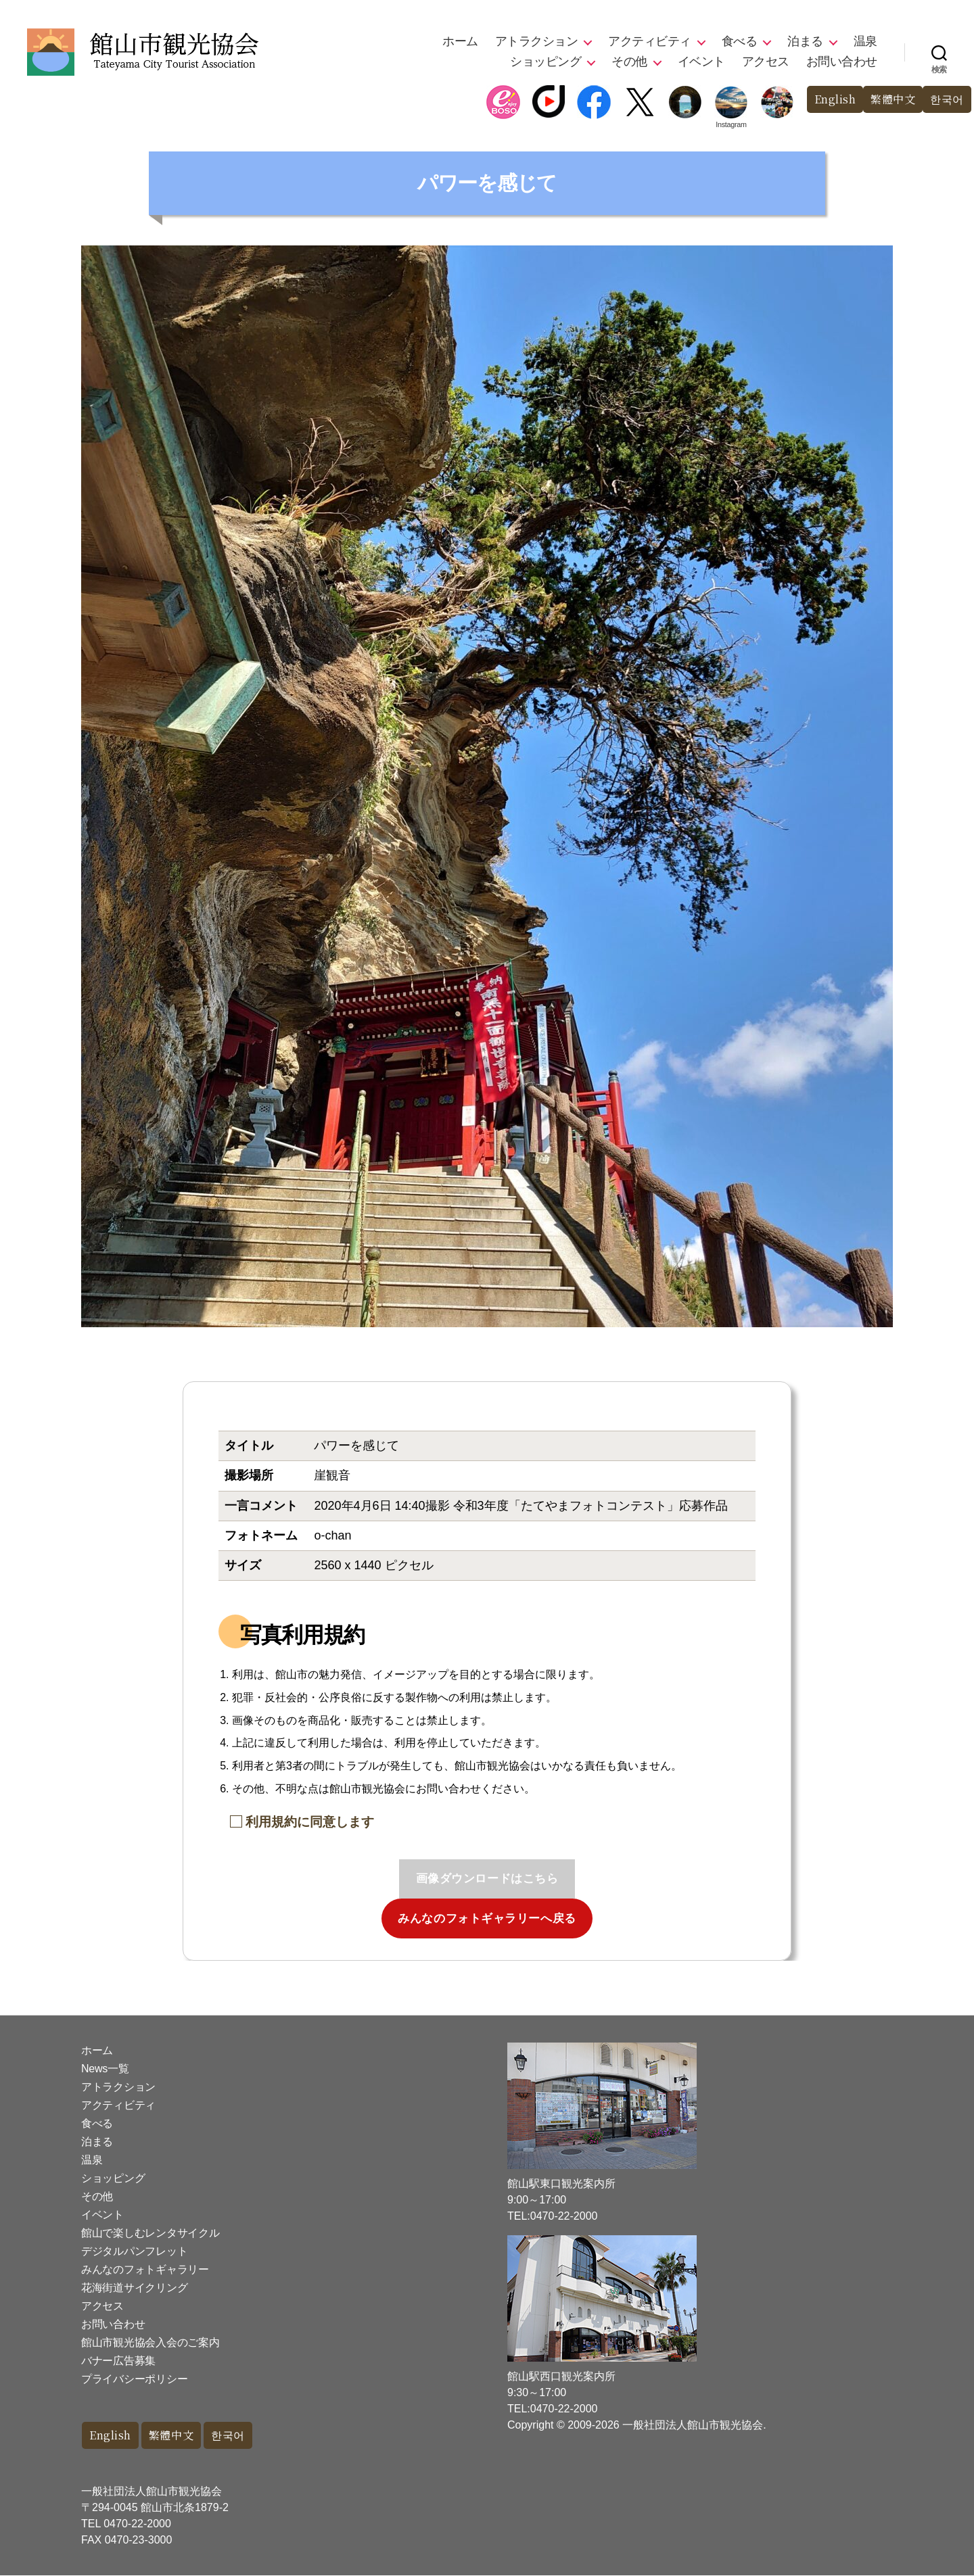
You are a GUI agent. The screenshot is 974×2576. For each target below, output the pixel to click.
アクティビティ (649, 41)
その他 (629, 61)
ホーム (460, 41)
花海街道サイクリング (134, 2287)
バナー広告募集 (118, 2360)
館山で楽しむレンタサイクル (150, 2233)
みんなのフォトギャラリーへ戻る (487, 1918)
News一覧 (105, 2068)
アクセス (765, 61)
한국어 (946, 99)
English (828, 99)
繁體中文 (889, 99)
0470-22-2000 (137, 2524)
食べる (740, 41)
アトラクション (536, 41)
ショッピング (545, 61)
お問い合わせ (841, 61)
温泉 (865, 41)
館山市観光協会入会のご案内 (150, 2342)
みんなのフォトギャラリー (145, 2269)
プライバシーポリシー (134, 2379)
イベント (701, 61)
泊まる (805, 41)
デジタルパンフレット (134, 2251)
